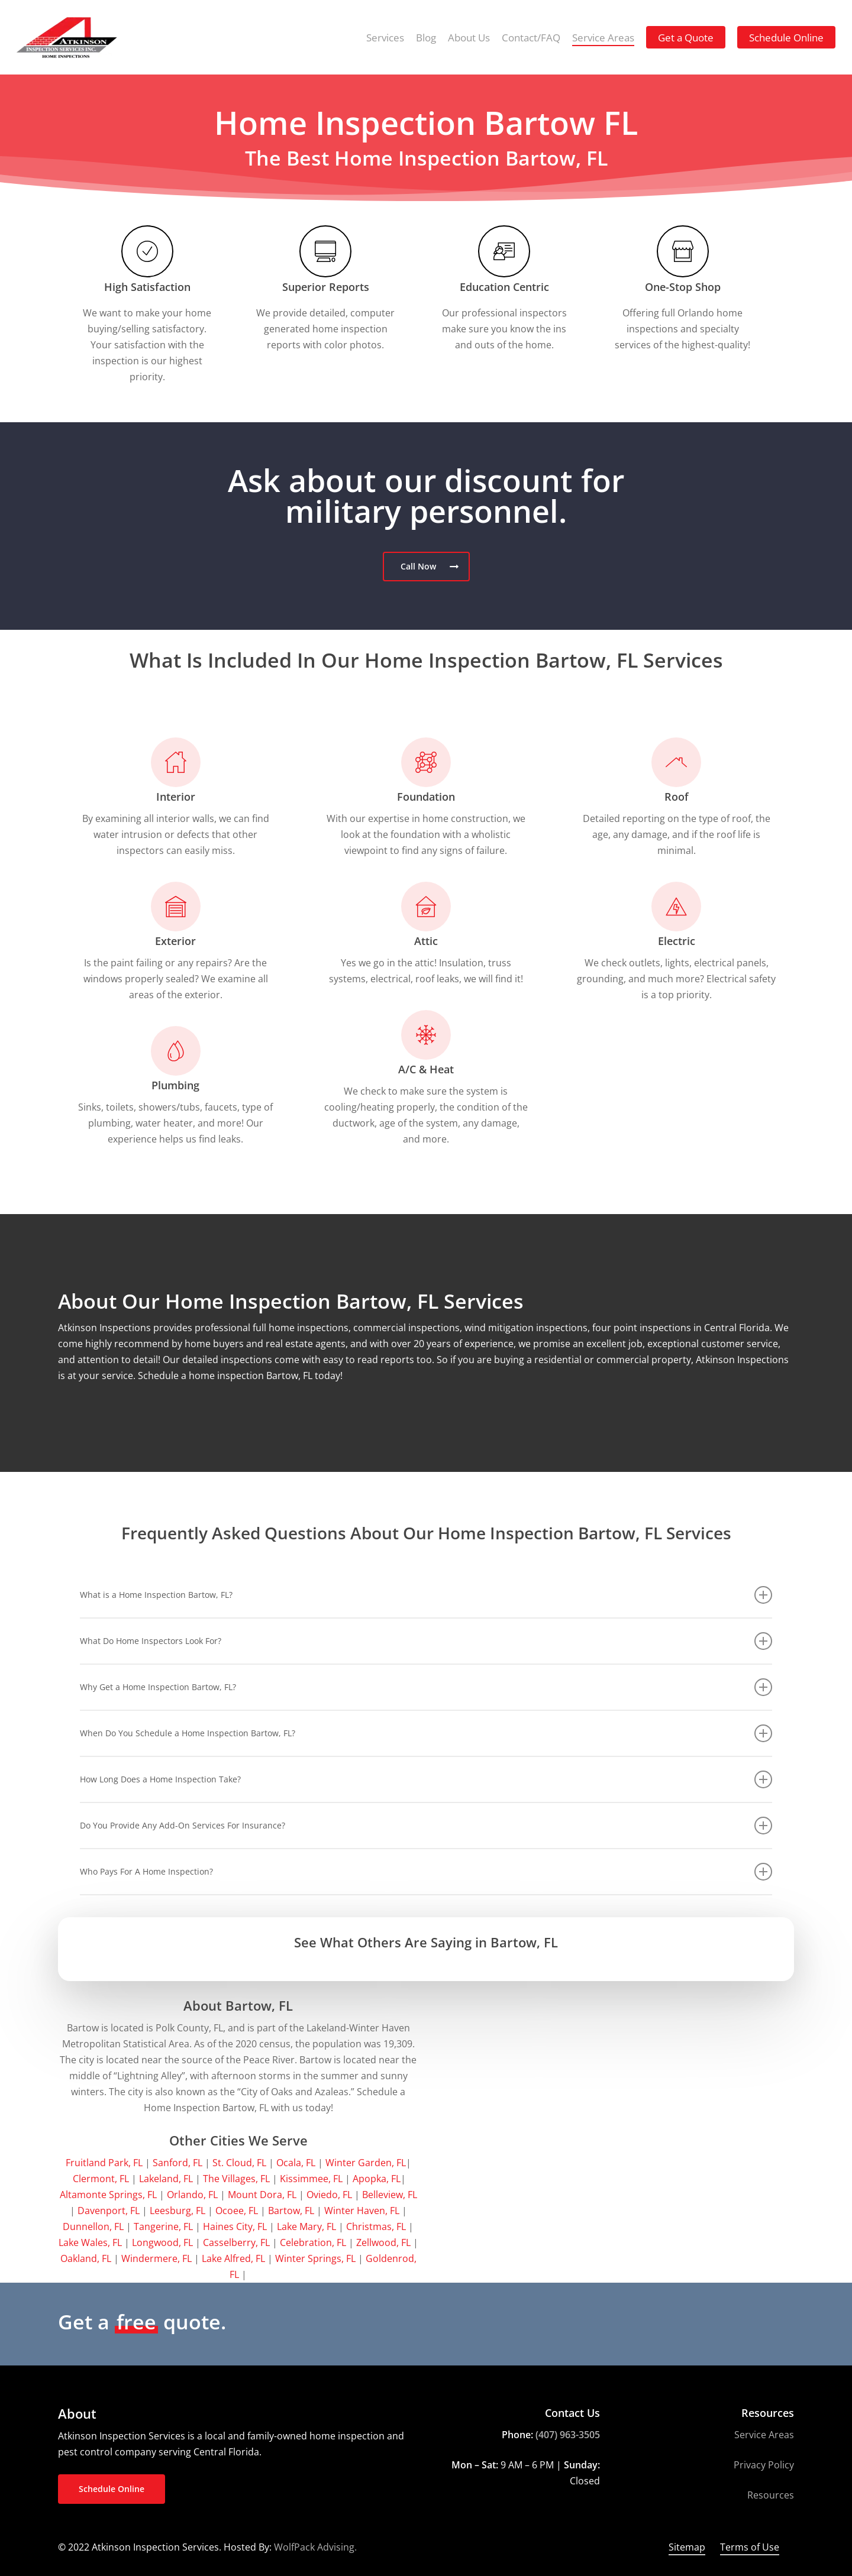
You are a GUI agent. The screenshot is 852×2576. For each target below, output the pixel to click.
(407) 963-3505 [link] (567, 2434)
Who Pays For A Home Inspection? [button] (426, 1872)
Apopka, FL (377, 2178)
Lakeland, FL (166, 2178)
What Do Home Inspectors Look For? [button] (426, 1641)
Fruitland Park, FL (104, 2162)
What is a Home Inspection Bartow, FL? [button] (426, 1595)
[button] (426, 566)
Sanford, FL (177, 2162)
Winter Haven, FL (361, 2210)
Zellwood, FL (383, 2242)
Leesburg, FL (177, 2210)
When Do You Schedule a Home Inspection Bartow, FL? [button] (426, 1733)
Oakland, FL (85, 2258)
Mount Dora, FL (262, 2194)
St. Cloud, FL (239, 2162)
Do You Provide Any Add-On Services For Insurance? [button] (426, 1825)
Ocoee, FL (236, 2210)
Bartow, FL (291, 2210)
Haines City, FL (235, 2226)
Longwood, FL (162, 2242)
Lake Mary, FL (306, 2226)
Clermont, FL (101, 2178)
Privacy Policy (764, 2464)
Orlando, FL (192, 2194)
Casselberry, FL (236, 2242)
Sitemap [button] (687, 2547)
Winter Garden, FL (365, 2162)
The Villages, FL (236, 2178)
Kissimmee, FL (311, 2178)
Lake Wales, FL (90, 2242)
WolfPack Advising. (315, 2547)
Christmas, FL (376, 2226)
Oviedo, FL (329, 2194)
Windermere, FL (156, 2258)
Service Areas (764, 2434)
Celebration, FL (313, 2242)
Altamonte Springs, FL (108, 2194)
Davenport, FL (109, 2210)
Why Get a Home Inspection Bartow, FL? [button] (426, 1687)
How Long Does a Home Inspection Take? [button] (426, 1779)
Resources (770, 2494)
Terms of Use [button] (749, 2547)
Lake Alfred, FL (233, 2258)
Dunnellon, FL (93, 2226)
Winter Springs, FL (315, 2258)
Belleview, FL (389, 2194)
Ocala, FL (295, 2162)
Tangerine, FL (163, 2226)
